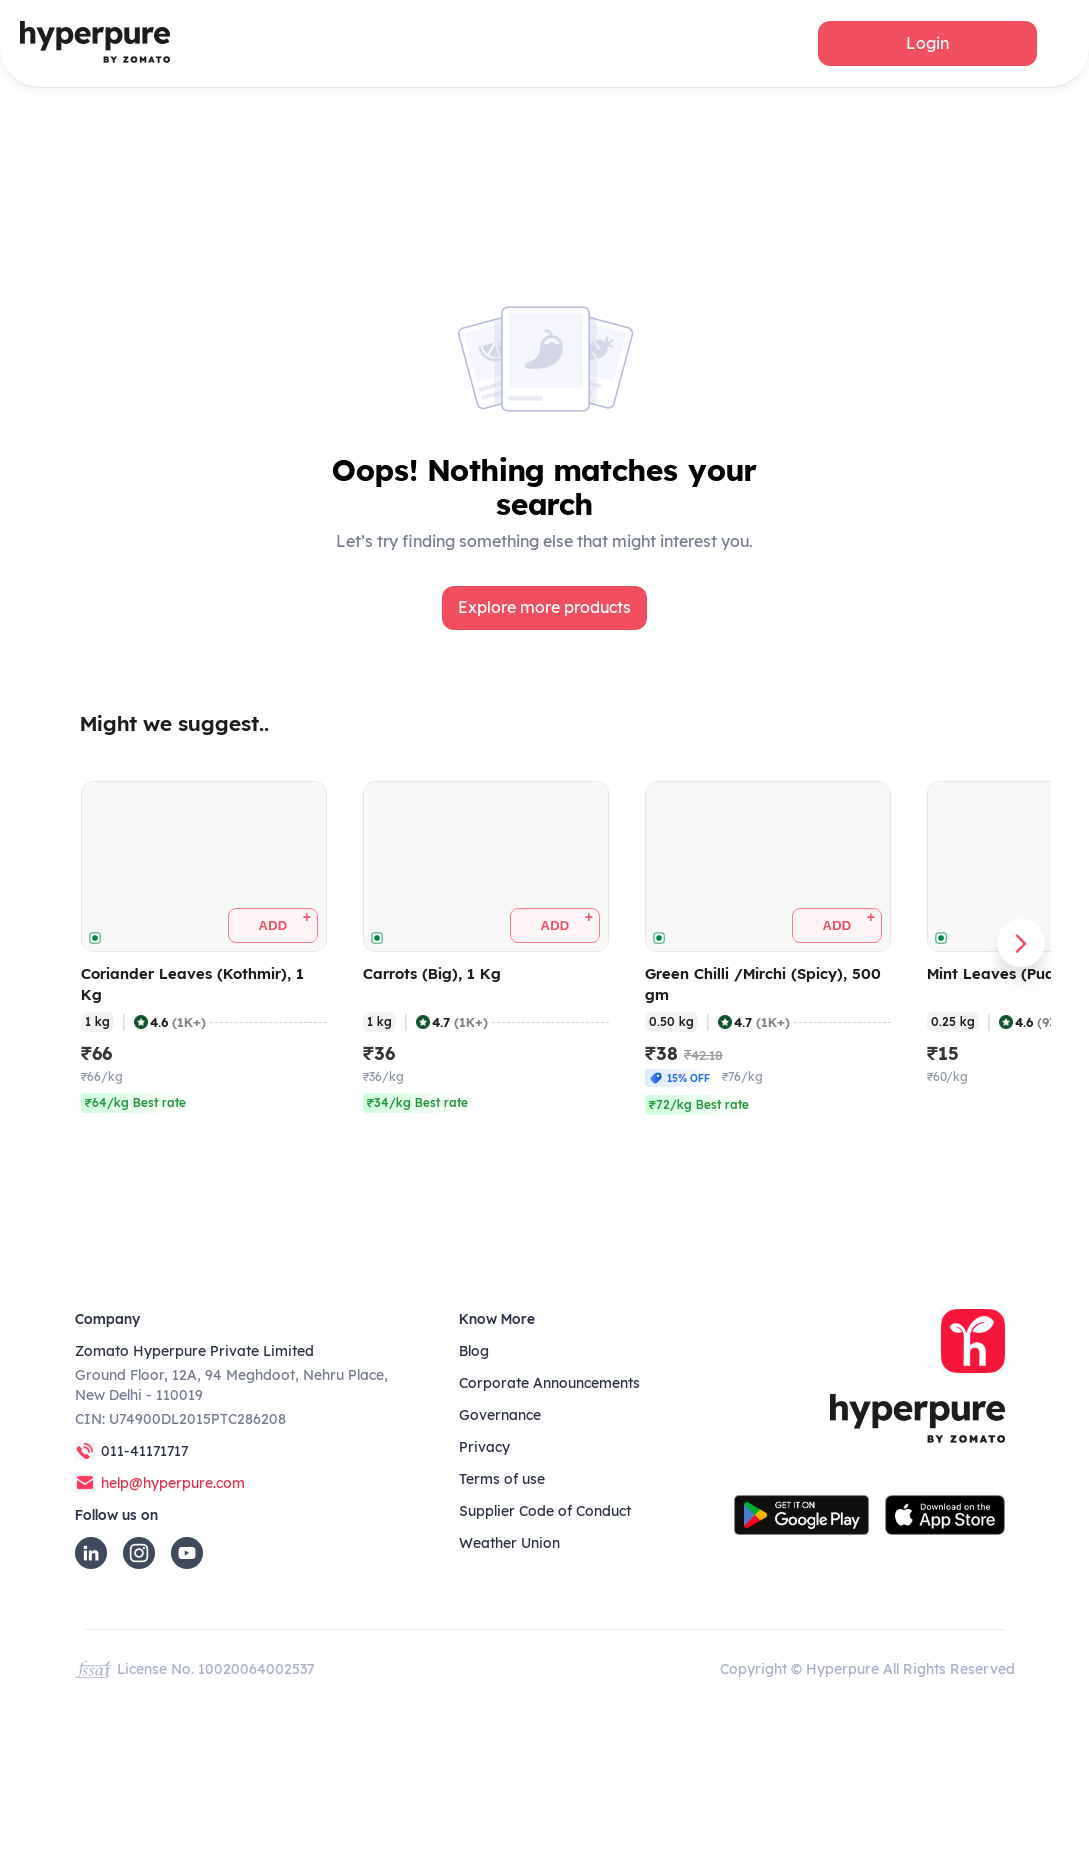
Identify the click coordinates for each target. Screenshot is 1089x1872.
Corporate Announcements (549, 1383)
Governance (500, 1415)
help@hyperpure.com (173, 1483)
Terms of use (502, 1479)
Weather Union (509, 1543)
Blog (474, 1351)
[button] (927, 43)
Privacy (484, 1447)
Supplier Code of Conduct (545, 1511)
